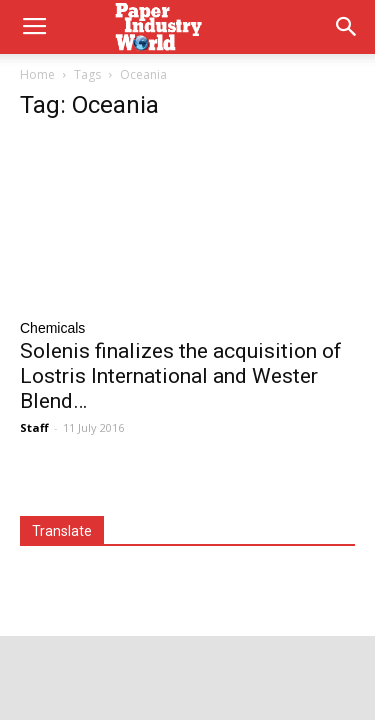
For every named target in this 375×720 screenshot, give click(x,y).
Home (37, 74)
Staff (34, 427)
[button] (347, 27)
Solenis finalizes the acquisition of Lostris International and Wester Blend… (181, 376)
